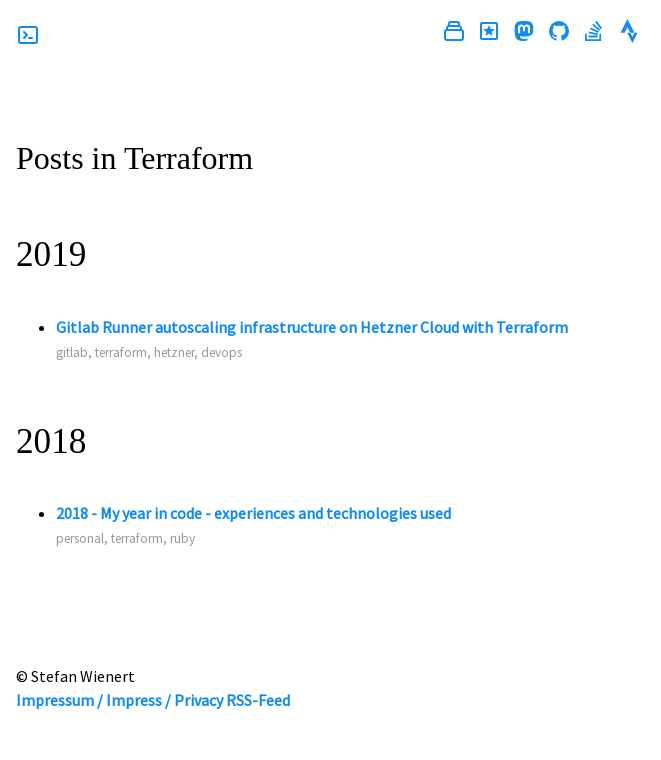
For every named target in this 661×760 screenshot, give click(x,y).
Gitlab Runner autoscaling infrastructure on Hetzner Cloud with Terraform (312, 327)
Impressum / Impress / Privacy (119, 700)
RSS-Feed (258, 700)
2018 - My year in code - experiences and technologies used (253, 513)
